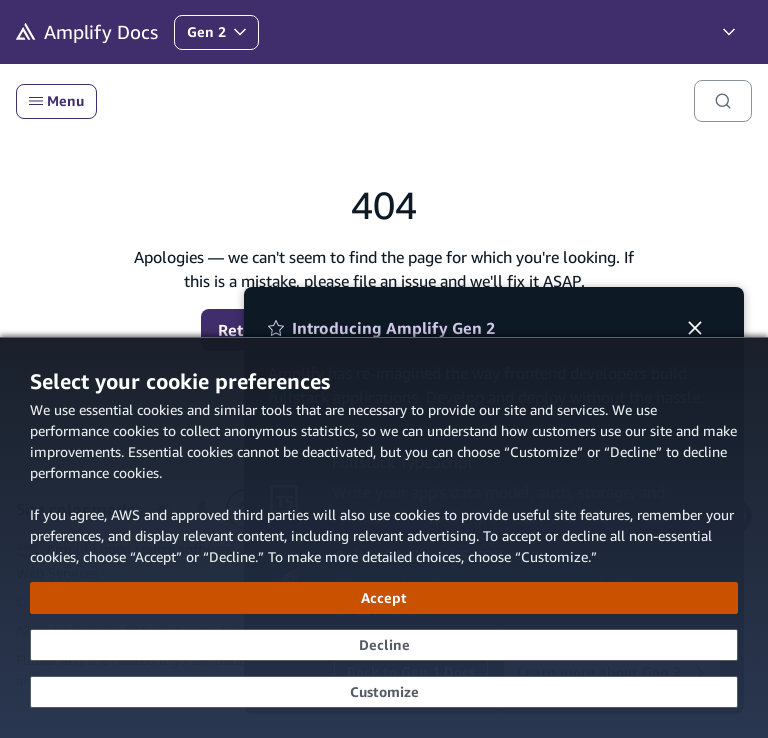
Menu (56, 101)
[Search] (723, 101)
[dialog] (384, 537)
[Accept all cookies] (384, 598)
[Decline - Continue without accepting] (384, 645)
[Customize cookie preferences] (384, 692)
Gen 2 (222, 36)
